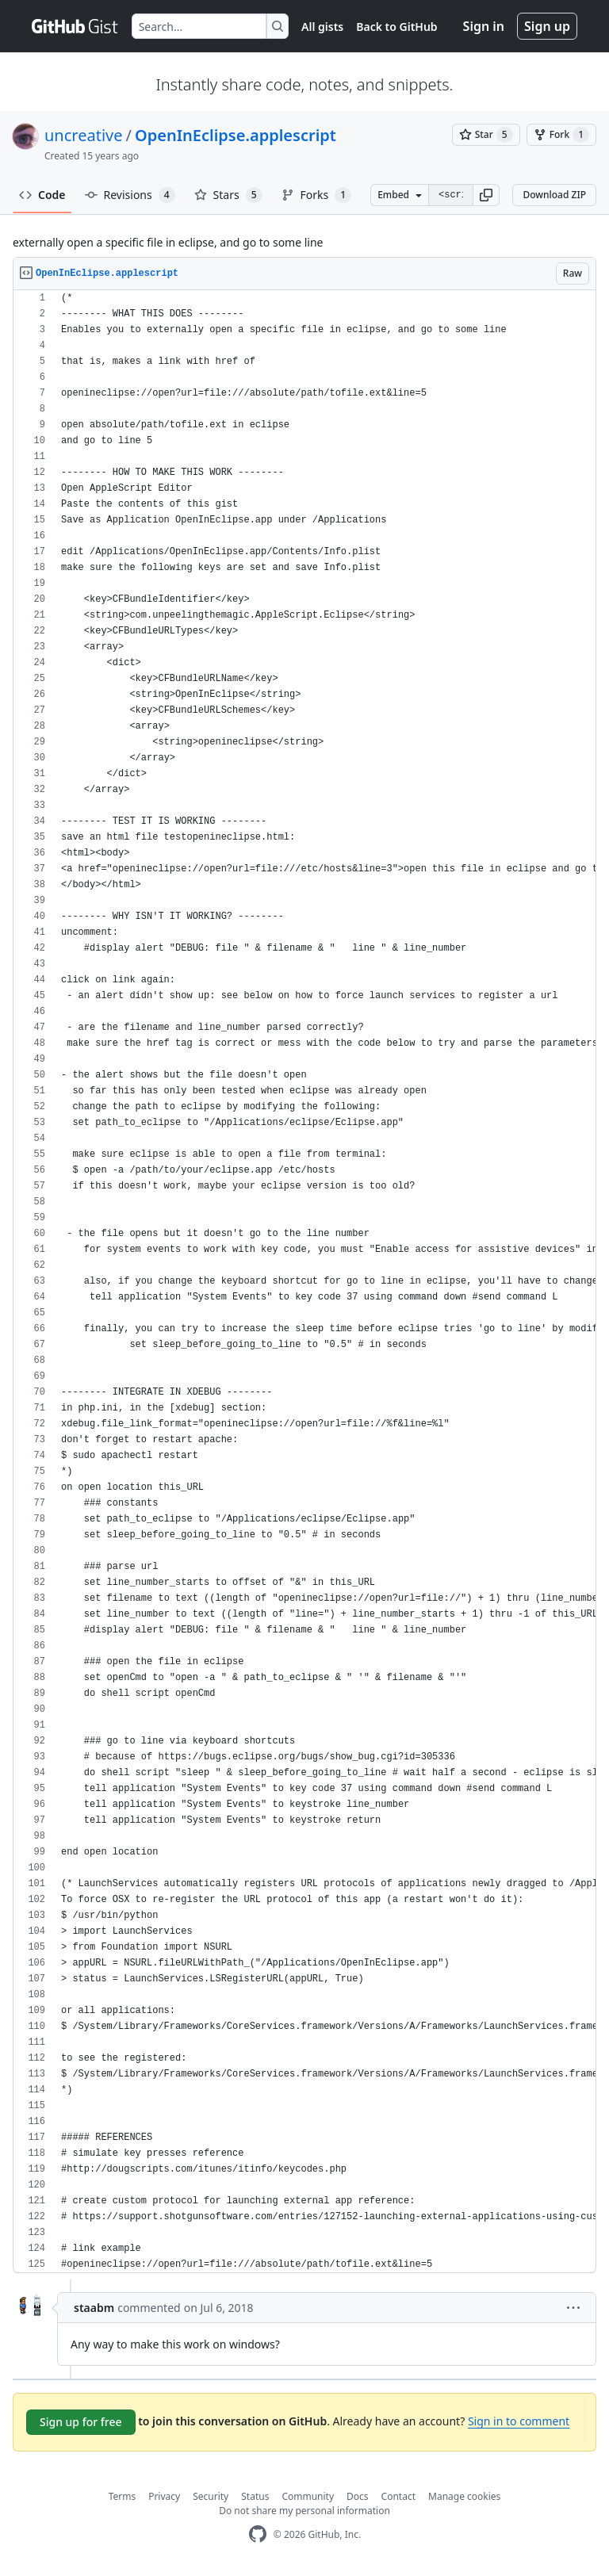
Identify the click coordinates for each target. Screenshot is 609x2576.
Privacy (164, 2496)
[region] (304, 1281)
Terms (122, 2496)
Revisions (130, 195)
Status (255, 2496)
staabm (94, 2307)
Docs (358, 2496)
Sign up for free (81, 2421)
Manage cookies (464, 2496)
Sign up (547, 26)
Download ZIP (554, 194)
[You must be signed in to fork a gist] (561, 135)
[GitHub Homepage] (257, 2534)
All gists (322, 26)
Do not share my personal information (304, 2510)
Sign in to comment (518, 2421)
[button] (486, 195)
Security (210, 2496)
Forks (317, 195)
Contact (398, 2496)
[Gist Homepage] (75, 26)
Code (42, 194)
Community (308, 2496)
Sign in (483, 26)
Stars (228, 195)
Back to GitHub (396, 26)
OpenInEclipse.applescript (235, 135)
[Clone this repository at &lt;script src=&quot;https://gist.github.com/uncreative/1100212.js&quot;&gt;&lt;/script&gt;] (450, 195)
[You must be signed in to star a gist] (486, 135)
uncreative (83, 135)
